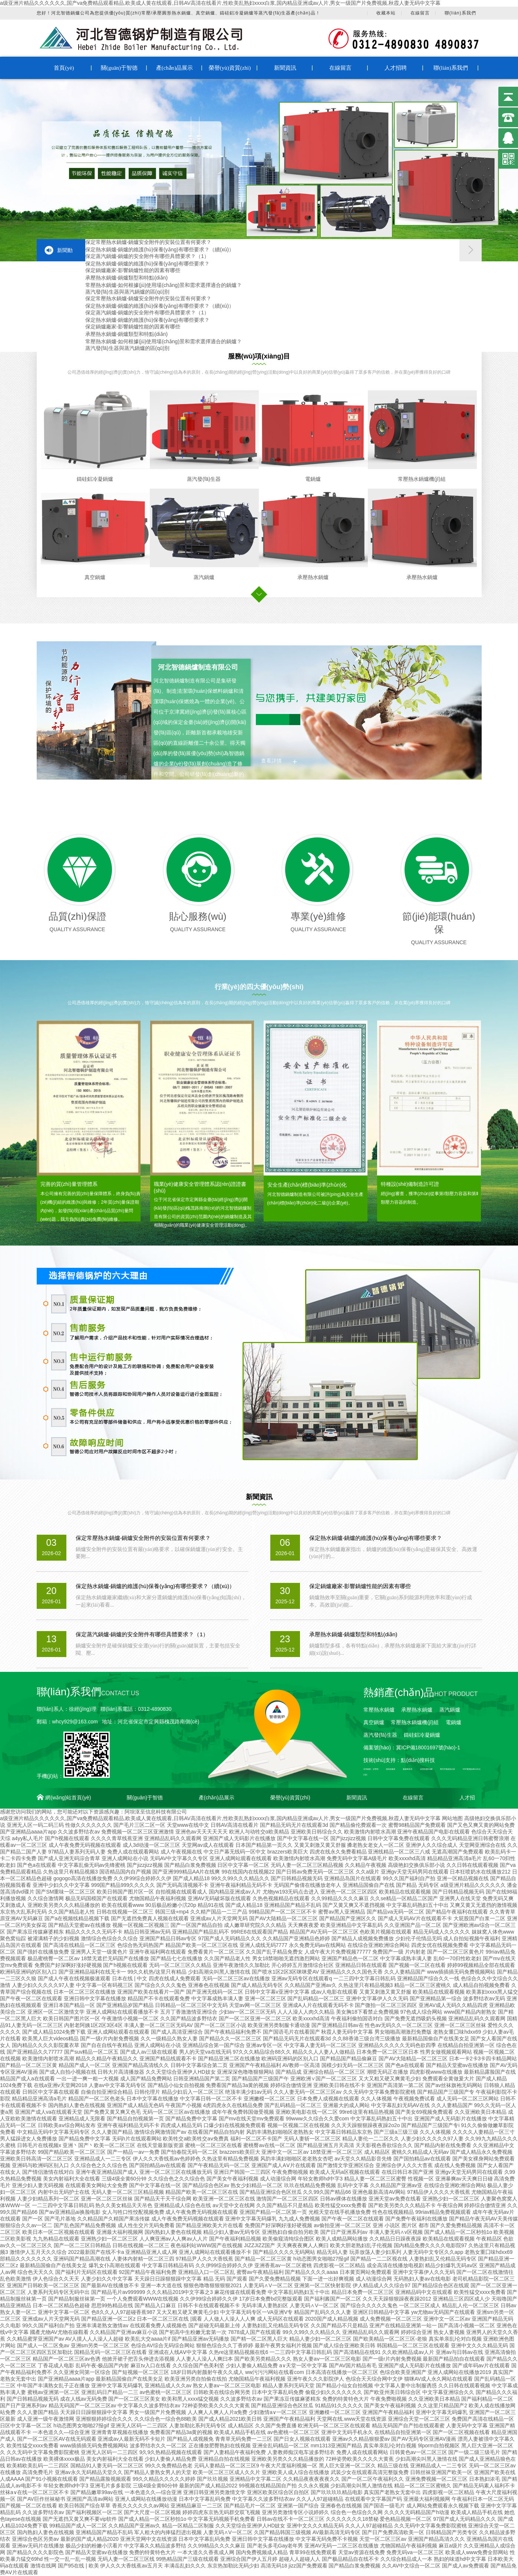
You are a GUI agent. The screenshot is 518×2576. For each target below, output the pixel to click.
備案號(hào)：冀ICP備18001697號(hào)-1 (411, 1747)
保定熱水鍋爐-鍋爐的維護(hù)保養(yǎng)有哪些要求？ (147, 264)
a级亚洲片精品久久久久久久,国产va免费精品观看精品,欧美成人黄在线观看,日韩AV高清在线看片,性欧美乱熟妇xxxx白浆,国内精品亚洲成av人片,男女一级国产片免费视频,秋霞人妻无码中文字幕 (220, 3)
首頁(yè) (64, 68)
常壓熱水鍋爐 (379, 1710)
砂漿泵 (376, 1769)
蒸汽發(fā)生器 (204, 479)
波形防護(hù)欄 (426, 1769)
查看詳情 (271, 761)
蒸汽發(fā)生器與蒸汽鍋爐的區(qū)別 (127, 292)
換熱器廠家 (391, 1769)
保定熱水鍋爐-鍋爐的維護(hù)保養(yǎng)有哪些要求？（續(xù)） (159, 249)
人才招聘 (396, 68)
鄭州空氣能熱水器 (448, 1769)
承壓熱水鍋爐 (313, 577)
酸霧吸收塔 (408, 1769)
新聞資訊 (285, 68)
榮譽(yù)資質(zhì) (230, 68)
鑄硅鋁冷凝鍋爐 (95, 479)
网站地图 (452, 1818)
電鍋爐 (313, 479)
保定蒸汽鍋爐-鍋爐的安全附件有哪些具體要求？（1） (147, 256)
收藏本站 (386, 13)
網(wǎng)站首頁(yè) (68, 1797)
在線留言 (420, 13)
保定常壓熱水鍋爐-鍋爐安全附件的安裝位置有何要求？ (148, 242)
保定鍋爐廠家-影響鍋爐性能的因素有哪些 (133, 270)
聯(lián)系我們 (460, 13)
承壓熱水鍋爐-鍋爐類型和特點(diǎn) (126, 278)
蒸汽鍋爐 (204, 577)
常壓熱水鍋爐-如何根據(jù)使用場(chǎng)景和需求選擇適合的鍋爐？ (163, 285)
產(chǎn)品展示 (174, 68)
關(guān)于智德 (119, 68)
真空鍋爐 (95, 577)
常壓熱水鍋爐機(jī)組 (421, 479)
